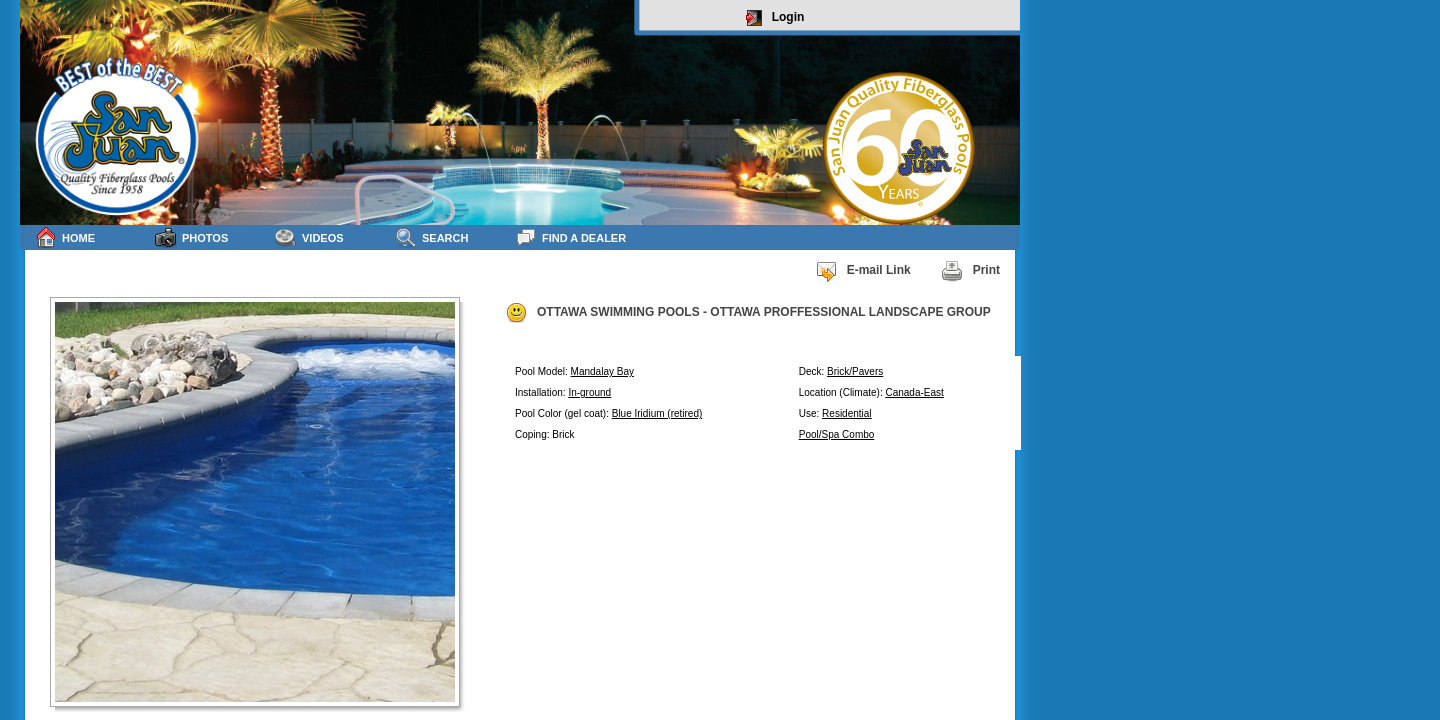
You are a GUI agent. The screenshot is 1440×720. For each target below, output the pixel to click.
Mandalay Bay (602, 371)
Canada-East (914, 392)
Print (970, 271)
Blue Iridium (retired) (657, 413)
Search (431, 237)
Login (775, 18)
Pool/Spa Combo (837, 434)
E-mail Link (863, 271)
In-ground (589, 392)
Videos (309, 237)
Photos (191, 237)
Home (65, 237)
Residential (846, 413)
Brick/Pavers (855, 371)
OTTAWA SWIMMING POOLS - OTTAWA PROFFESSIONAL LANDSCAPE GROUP (748, 313)
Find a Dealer (570, 237)
